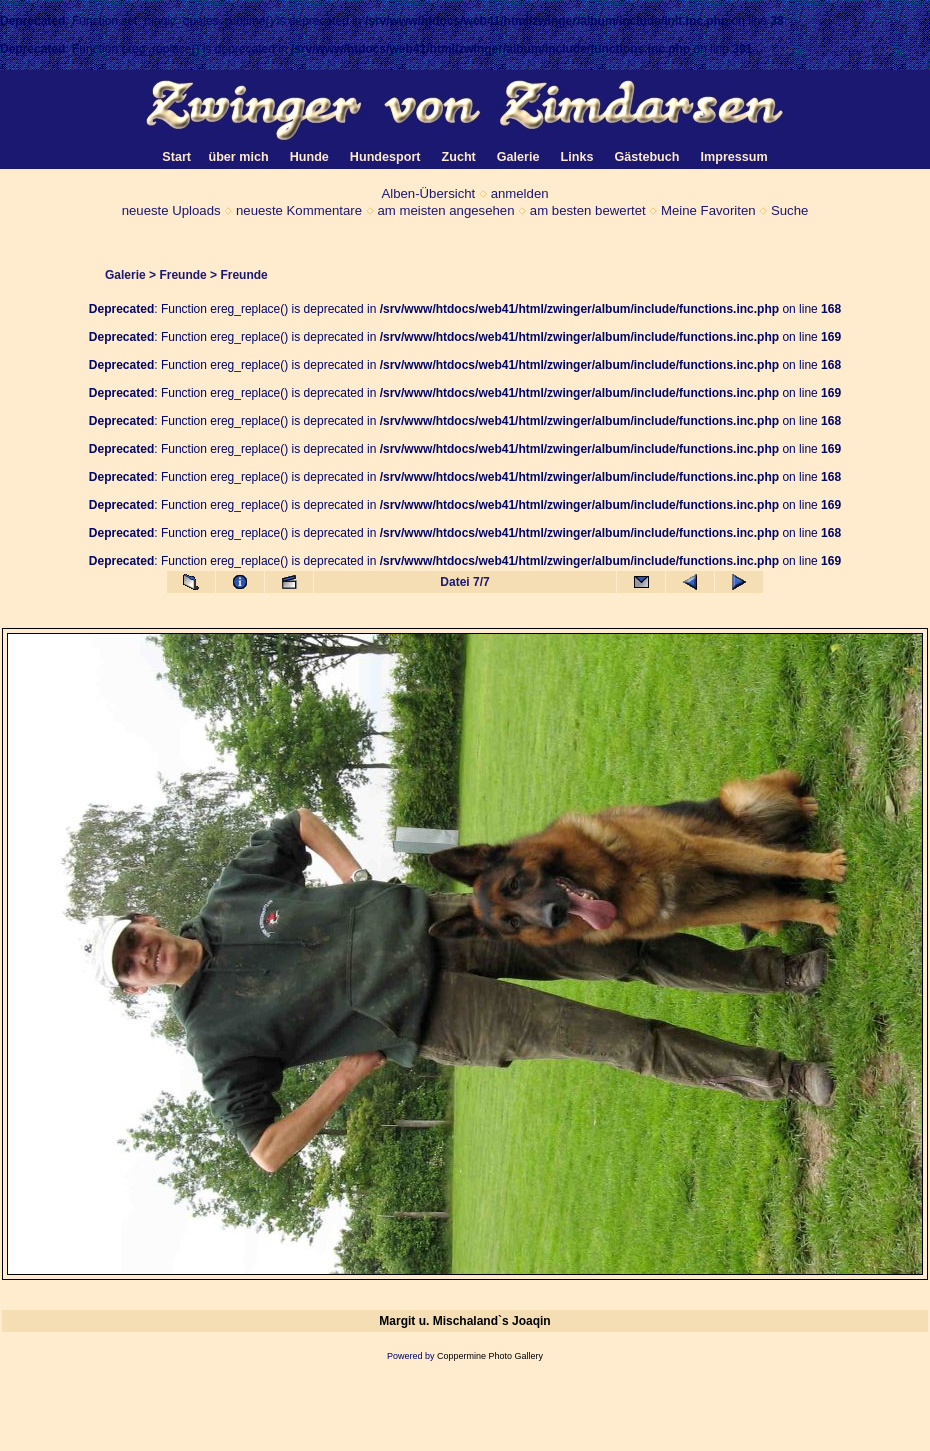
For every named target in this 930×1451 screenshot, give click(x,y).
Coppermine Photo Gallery (490, 1356)
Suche (789, 210)
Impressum (734, 157)
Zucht (459, 157)
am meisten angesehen (445, 210)
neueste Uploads (171, 210)
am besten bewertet (588, 210)
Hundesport (385, 157)
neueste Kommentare (299, 210)
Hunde (309, 157)
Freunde (182, 275)
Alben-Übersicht (428, 193)
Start (176, 157)
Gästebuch (646, 157)
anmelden (520, 193)
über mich (238, 157)
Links (577, 157)
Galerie (125, 275)
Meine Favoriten (708, 210)
